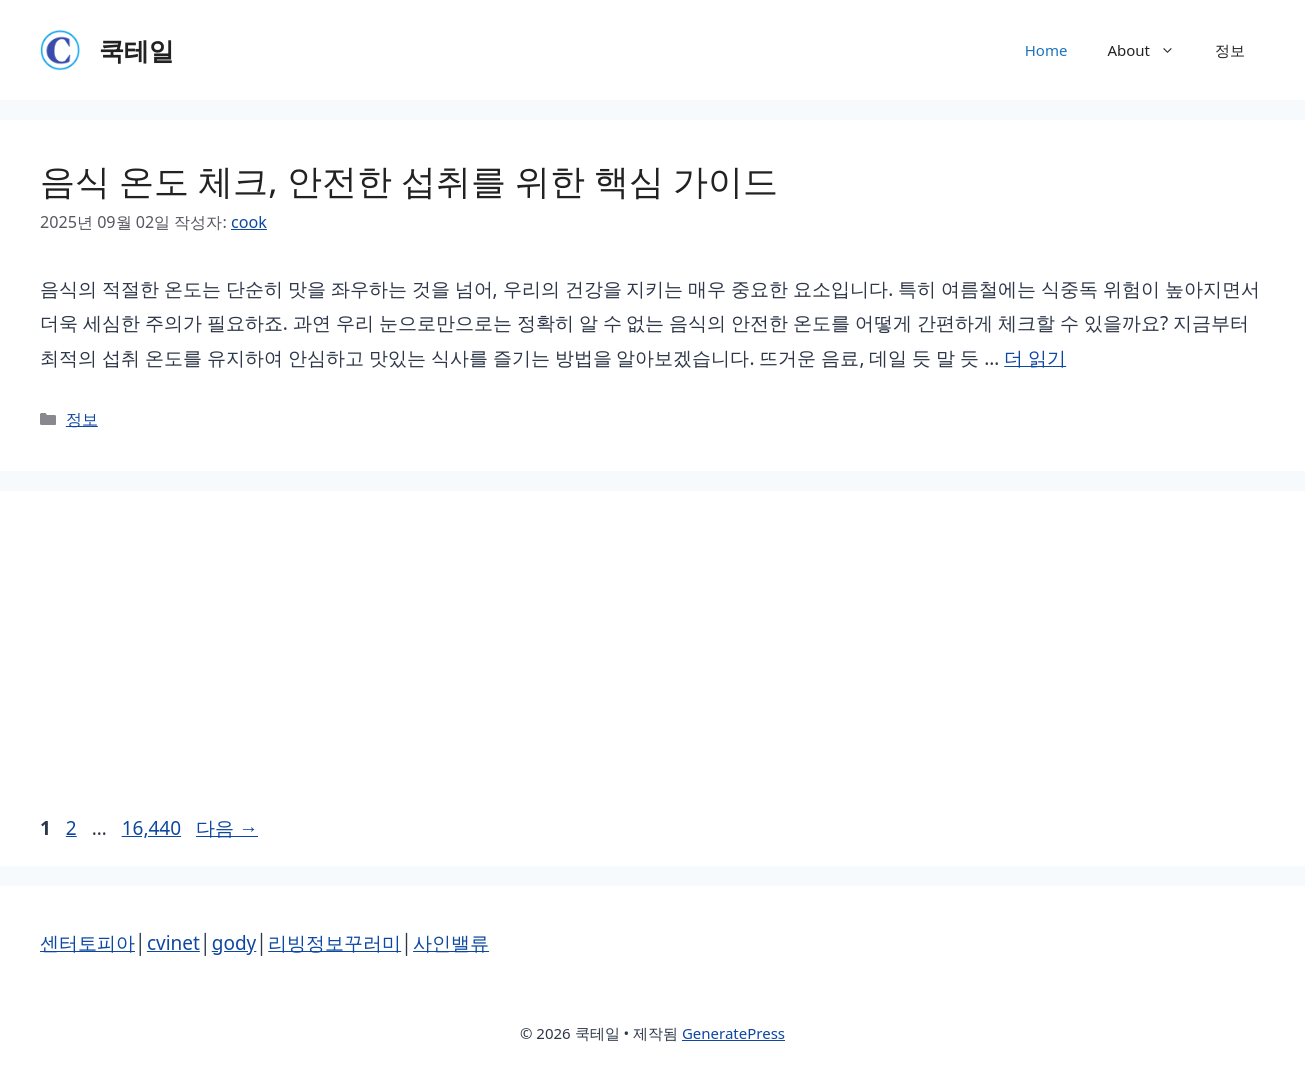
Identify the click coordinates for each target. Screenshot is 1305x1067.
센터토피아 (87, 943)
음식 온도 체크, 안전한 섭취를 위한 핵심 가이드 (409, 180)
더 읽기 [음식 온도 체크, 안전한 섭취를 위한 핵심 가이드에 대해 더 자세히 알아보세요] (1035, 358)
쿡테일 (136, 50)
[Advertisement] (653, 661)
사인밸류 (451, 943)
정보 (1230, 50)
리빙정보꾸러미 (334, 943)
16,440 (151, 828)
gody (234, 943)
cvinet (173, 943)
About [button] (1151, 50)
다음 (227, 828)
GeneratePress (733, 1033)
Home (1046, 50)
